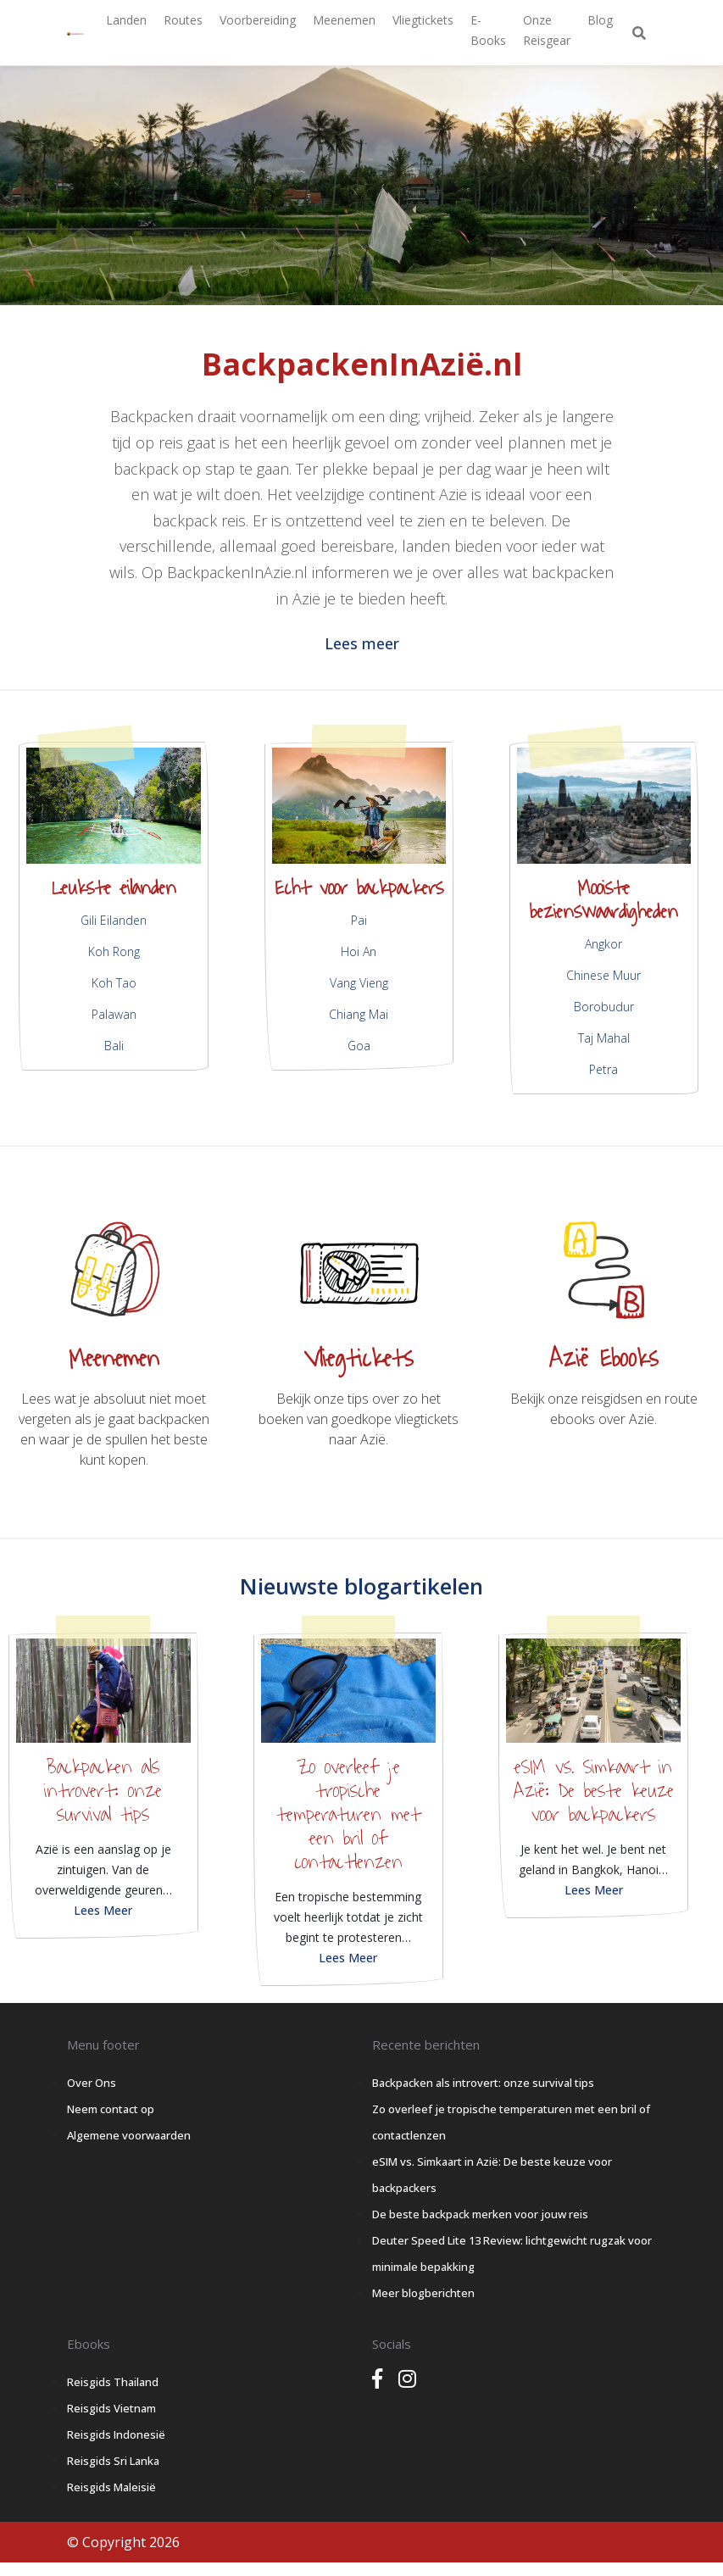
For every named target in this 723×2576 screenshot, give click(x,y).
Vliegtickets (422, 20)
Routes (183, 20)
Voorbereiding (258, 20)
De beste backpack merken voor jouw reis (480, 2214)
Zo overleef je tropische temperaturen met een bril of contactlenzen (348, 1814)
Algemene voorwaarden (129, 2135)
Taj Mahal (604, 1038)
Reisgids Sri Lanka (113, 2460)
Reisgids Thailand (113, 2382)
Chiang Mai (358, 1014)
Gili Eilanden (114, 920)
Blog (600, 20)
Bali (114, 1046)
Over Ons (91, 2082)
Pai (359, 920)
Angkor (603, 944)
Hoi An (358, 951)
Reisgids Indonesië (116, 2434)
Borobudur (604, 1007)
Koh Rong (114, 951)
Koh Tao (114, 983)
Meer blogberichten (423, 2293)
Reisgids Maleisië (111, 2487)
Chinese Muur (603, 975)
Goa (359, 1046)
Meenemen (344, 20)
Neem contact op (110, 2109)
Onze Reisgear (546, 30)
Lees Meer (103, 1910)
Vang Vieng (359, 983)
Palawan (114, 1014)
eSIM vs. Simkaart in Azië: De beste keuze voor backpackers (594, 1791)
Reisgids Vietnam (111, 2408)
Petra (603, 1069)
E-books (488, 30)
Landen (126, 20)
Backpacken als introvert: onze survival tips (103, 1791)
